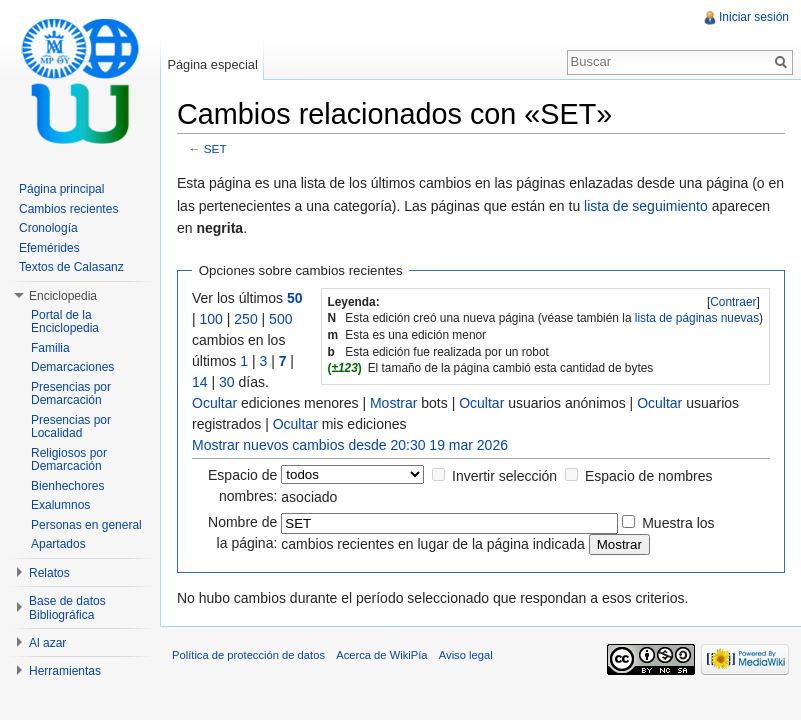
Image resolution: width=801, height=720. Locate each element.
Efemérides (49, 248)
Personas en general (86, 525)
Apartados (58, 544)
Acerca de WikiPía (381, 655)
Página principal (61, 189)
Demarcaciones (72, 367)
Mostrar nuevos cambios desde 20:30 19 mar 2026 (350, 445)
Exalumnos (60, 505)
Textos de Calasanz (71, 267)
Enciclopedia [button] (63, 296)
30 (227, 382)
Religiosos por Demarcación (69, 460)
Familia (50, 348)
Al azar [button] (47, 643)
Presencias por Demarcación (71, 394)
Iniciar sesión (754, 17)
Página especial (212, 64)
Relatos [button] (49, 573)
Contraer (733, 302)
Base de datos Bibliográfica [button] (67, 608)
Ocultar (214, 403)
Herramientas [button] (65, 671)
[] (733, 302)
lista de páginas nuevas (697, 318)
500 (280, 319)
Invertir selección (504, 476)
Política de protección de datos (248, 655)
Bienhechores (67, 486)
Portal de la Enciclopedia (65, 322)
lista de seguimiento (646, 206)
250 (245, 319)
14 (200, 382)
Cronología (48, 228)
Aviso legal (466, 655)
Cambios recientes (68, 209)
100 (211, 319)
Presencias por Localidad (71, 427)
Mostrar (393, 403)
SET (215, 148)
